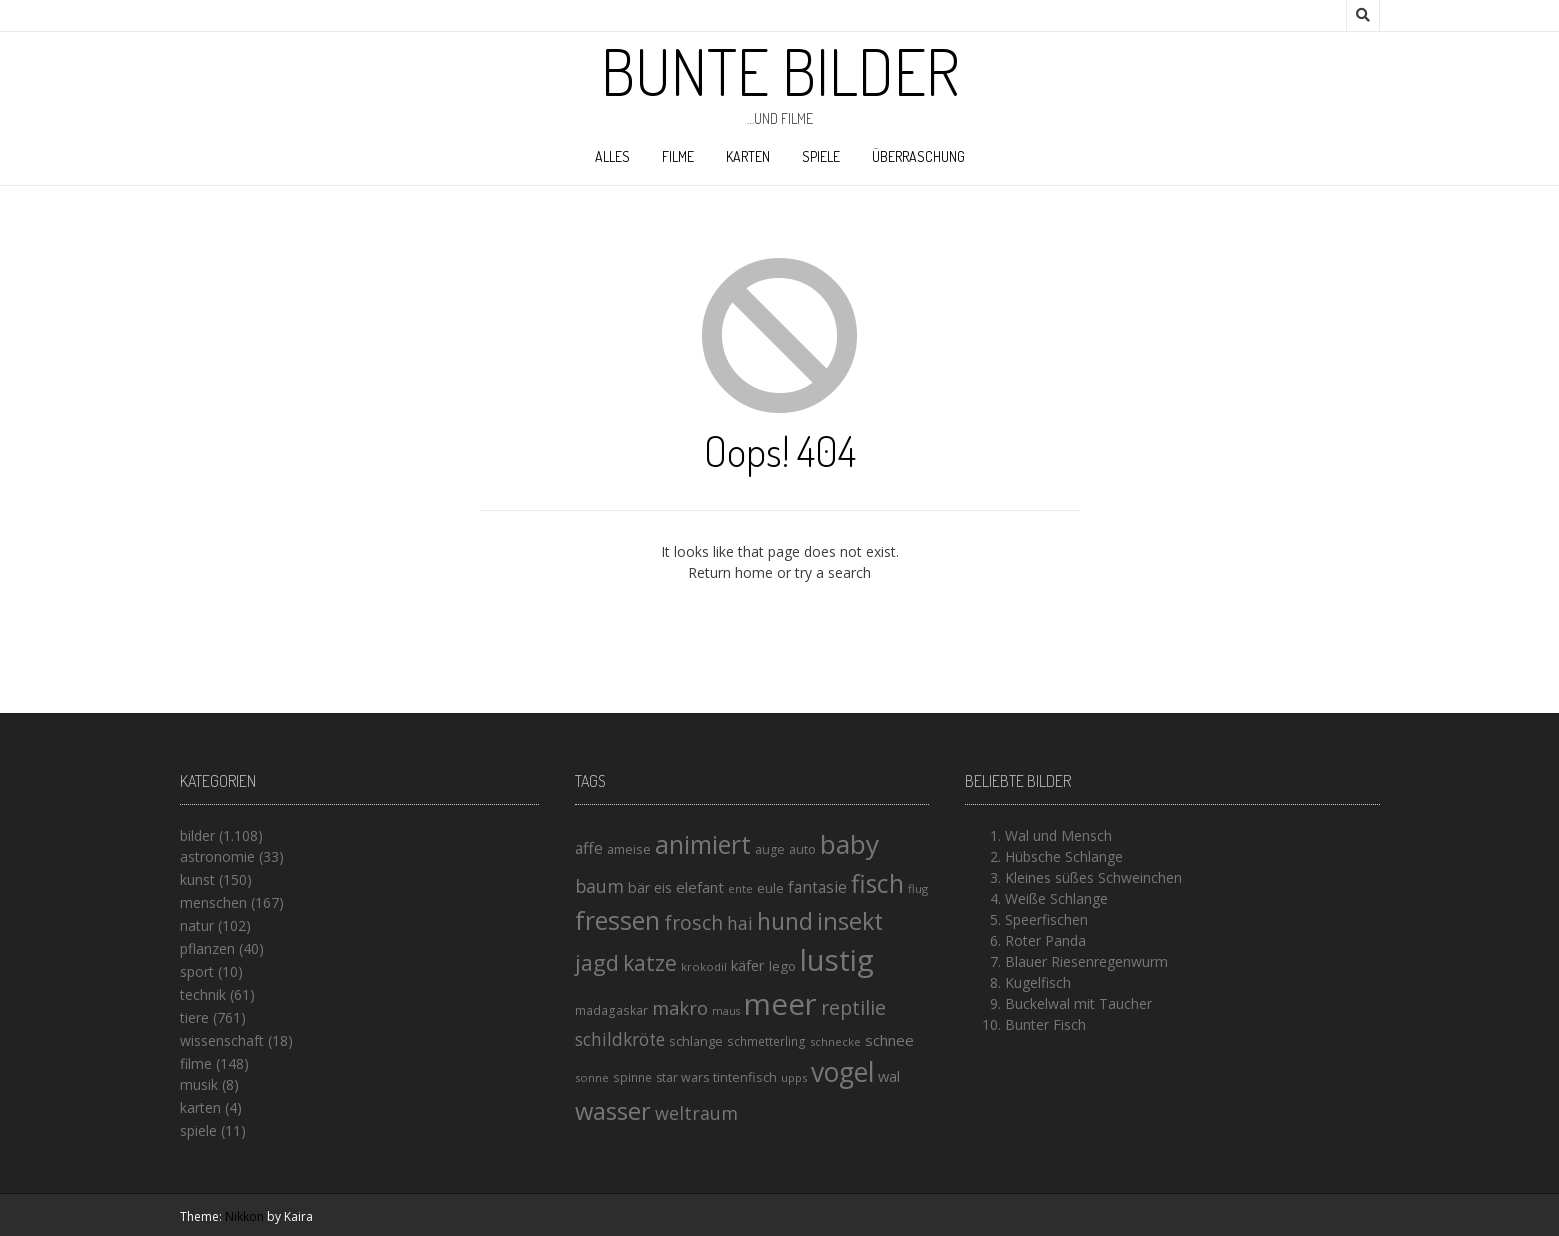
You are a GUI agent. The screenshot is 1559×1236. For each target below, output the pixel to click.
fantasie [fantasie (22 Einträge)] (817, 887)
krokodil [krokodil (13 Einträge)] (704, 966)
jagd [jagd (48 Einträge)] (597, 962)
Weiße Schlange (1056, 898)
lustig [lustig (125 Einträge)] (837, 960)
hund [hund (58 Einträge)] (785, 921)
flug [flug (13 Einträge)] (918, 888)
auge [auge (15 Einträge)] (770, 849)
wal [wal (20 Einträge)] (889, 1076)
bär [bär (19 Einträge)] (639, 887)
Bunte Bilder (780, 71)
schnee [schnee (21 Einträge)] (889, 1040)
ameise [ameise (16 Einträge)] (629, 849)
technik (203, 994)
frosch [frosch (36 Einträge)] (693, 922)
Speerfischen (1046, 919)
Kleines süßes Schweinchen (1093, 877)
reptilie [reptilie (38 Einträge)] (853, 1007)
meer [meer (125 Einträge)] (780, 1004)
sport (197, 971)
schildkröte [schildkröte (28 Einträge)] (620, 1039)
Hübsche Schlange (1064, 856)
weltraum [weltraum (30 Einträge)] (696, 1113)
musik (199, 1084)
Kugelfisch (1038, 982)
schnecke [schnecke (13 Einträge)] (835, 1041)
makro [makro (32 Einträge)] (680, 1007)
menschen (213, 902)
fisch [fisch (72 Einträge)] (877, 883)
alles (612, 156)
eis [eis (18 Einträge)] (663, 887)
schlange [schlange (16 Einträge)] (696, 1041)
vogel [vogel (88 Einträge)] (842, 1072)
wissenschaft (222, 1040)
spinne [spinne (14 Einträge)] (632, 1077)
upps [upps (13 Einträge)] (794, 1077)
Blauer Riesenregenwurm (1086, 961)
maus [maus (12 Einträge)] (726, 1011)
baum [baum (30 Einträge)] (599, 886)
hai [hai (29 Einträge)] (740, 923)
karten (748, 156)
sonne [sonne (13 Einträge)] (592, 1077)
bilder (197, 835)
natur (197, 925)
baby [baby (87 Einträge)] (849, 844)
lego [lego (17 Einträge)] (782, 966)
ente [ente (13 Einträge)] (740, 888)
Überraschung (918, 156)
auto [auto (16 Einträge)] (802, 849)
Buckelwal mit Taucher (1078, 1003)
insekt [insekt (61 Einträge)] (850, 921)
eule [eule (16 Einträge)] (770, 888)
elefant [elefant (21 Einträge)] (700, 887)
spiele (821, 156)
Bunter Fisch (1045, 1024)
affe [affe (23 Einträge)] (589, 848)
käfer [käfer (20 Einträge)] (748, 965)
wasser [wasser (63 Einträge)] (613, 1110)
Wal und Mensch (1058, 835)
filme (678, 156)
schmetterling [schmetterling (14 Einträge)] (766, 1041)
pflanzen (207, 948)
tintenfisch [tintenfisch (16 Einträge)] (745, 1077)
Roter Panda (1045, 940)
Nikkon (244, 1216)
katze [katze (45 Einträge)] (650, 963)
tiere (194, 1017)
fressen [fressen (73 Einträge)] (617, 920)
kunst (197, 879)
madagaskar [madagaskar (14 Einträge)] (611, 1010)
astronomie (217, 856)
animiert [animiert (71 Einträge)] (703, 844)
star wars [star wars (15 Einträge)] (682, 1077)
